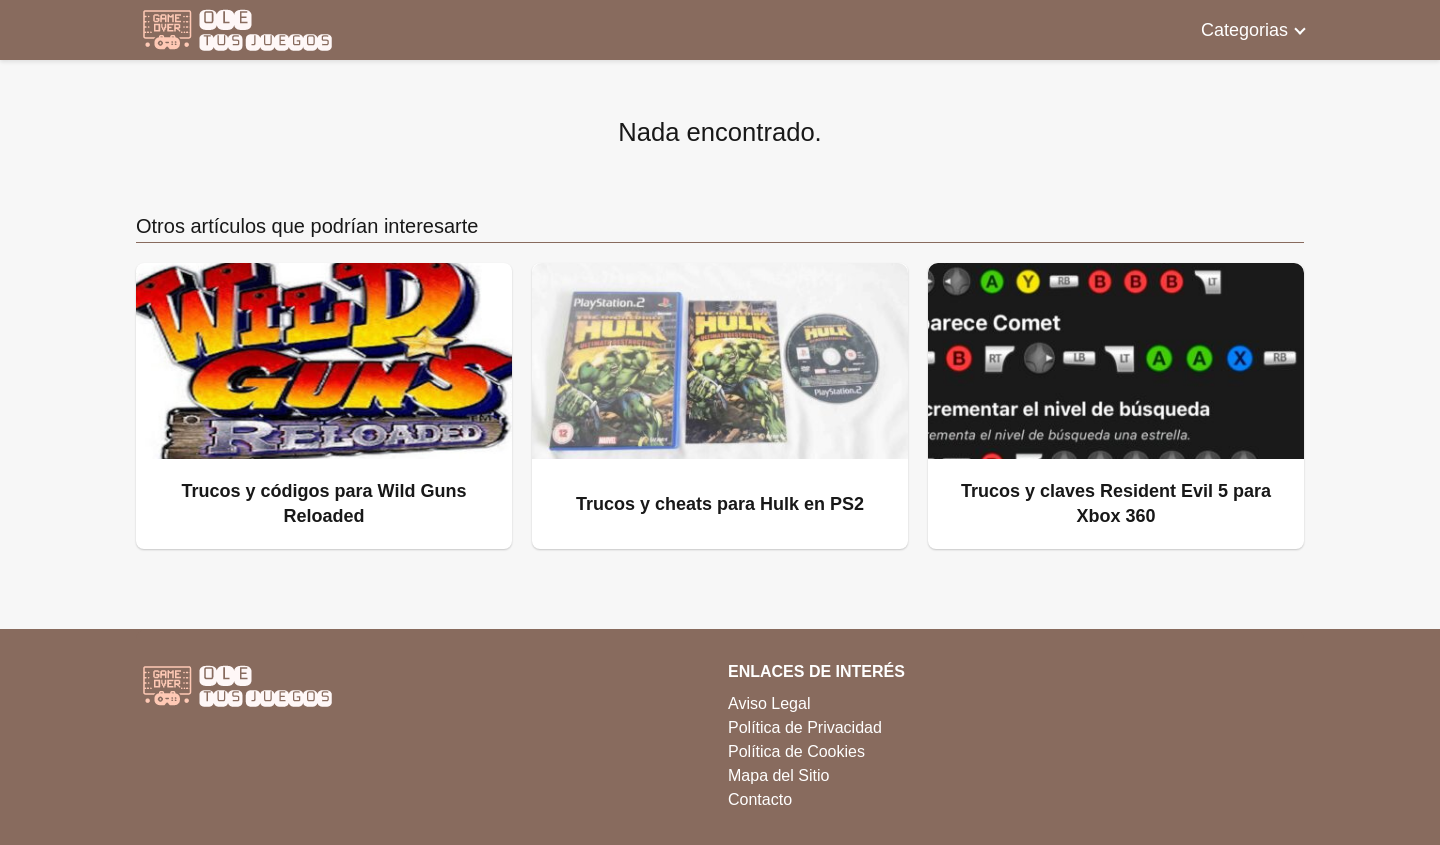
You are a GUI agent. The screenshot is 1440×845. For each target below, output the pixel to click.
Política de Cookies (796, 751)
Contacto (760, 799)
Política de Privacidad (805, 727)
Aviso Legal (769, 703)
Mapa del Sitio (778, 775)
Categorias (1244, 30)
